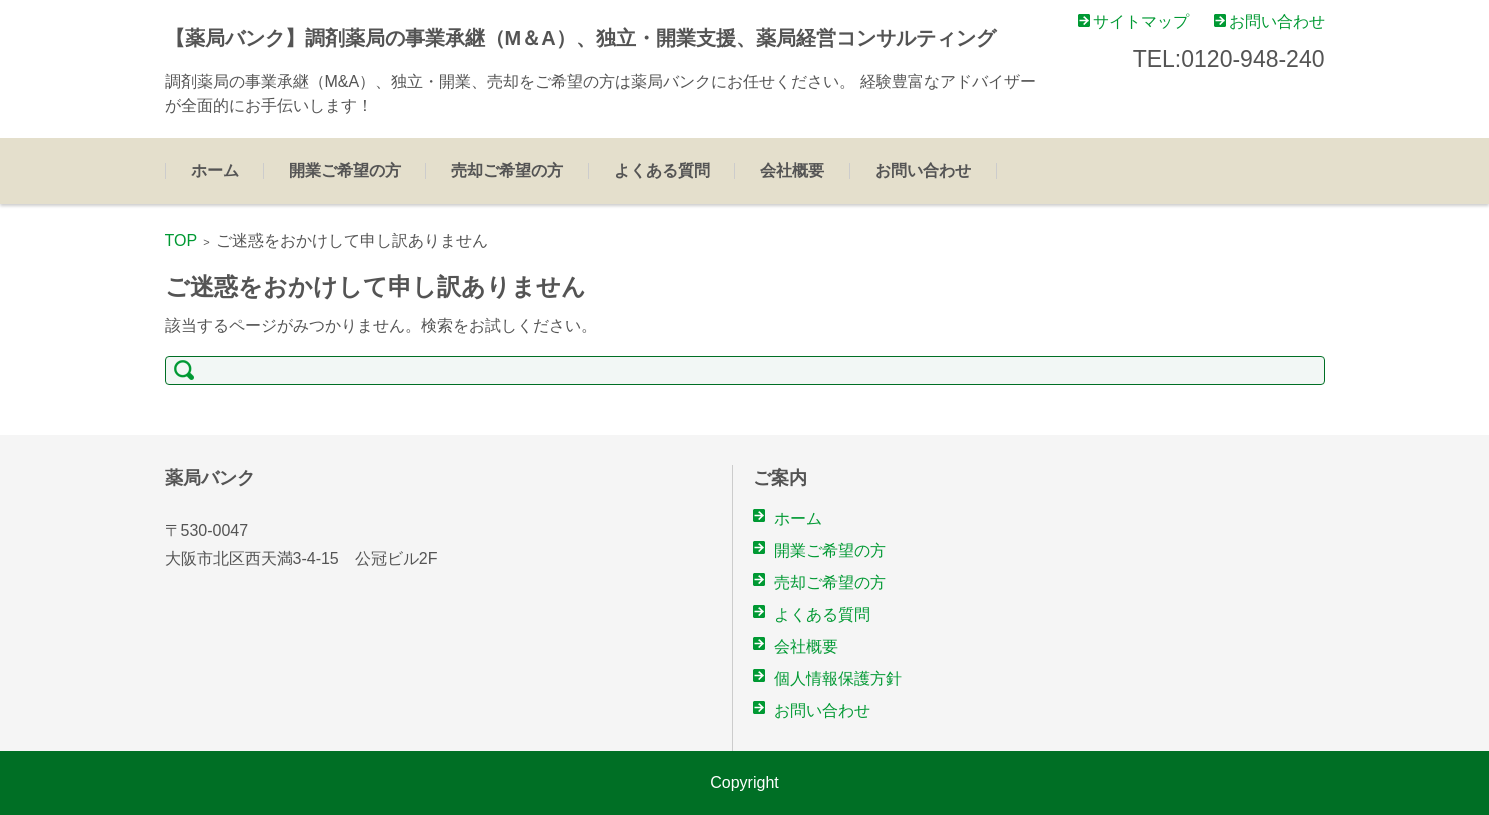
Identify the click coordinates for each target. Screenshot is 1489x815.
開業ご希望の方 (345, 170)
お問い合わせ (923, 170)
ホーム (215, 170)
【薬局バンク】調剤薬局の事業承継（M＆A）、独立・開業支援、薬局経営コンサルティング (580, 38)
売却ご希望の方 (507, 170)
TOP (181, 240)
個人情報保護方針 (838, 678)
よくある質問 (662, 170)
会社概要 (792, 170)
